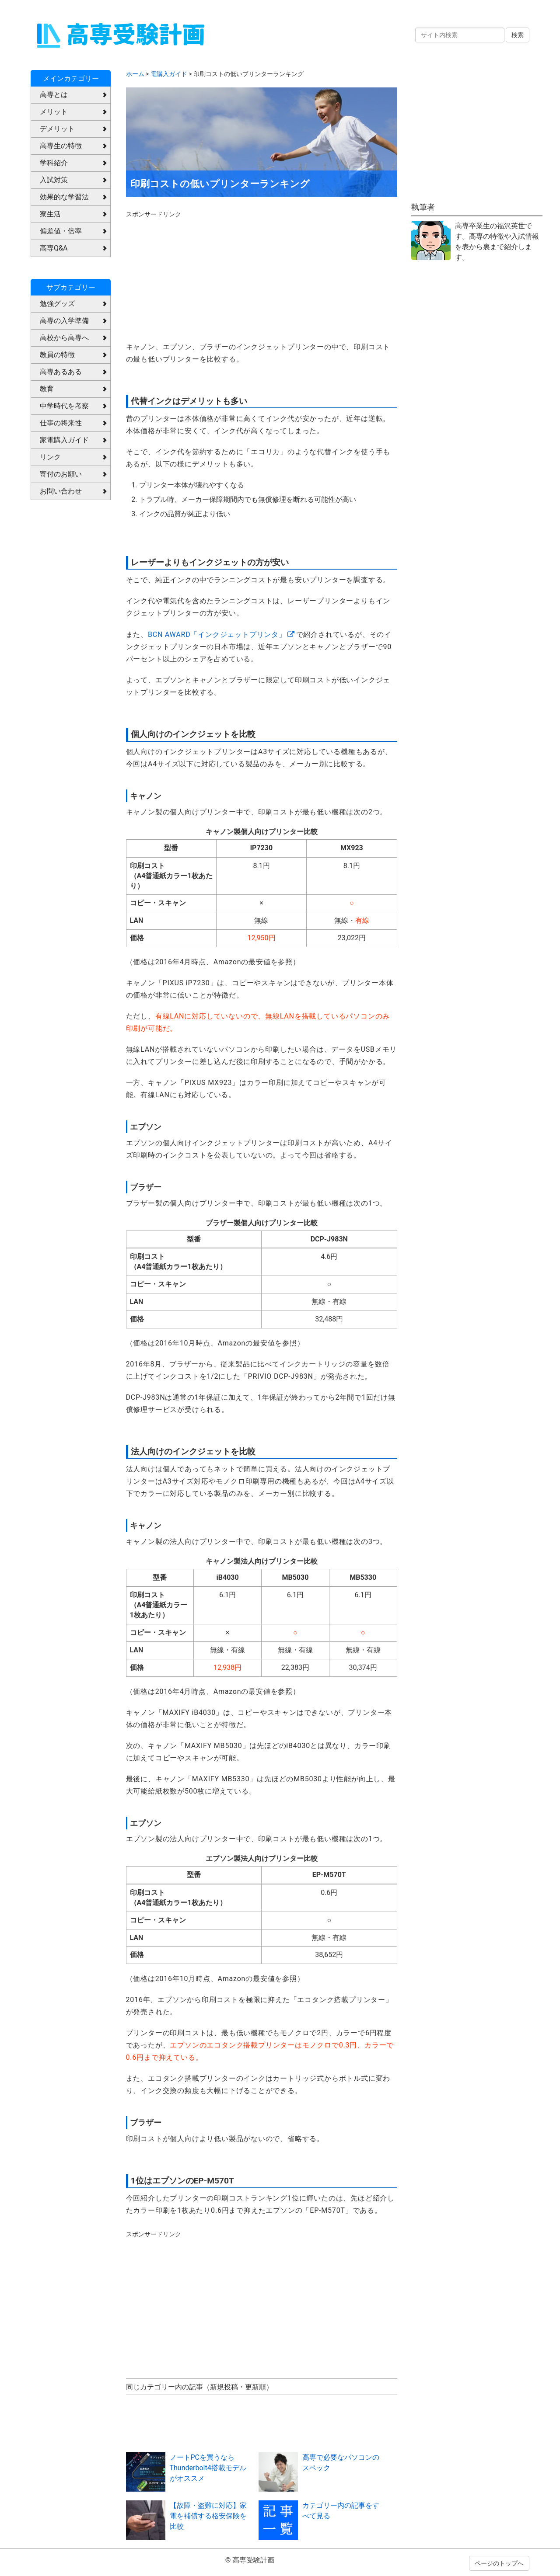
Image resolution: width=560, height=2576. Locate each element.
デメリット (57, 129)
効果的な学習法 (64, 197)
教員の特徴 (57, 355)
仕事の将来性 (61, 423)
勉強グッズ (57, 303)
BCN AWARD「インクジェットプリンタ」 (217, 634)
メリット (54, 112)
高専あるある (61, 372)
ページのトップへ (499, 2563)
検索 (517, 34)
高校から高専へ (64, 338)
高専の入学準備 (64, 320)
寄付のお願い (61, 474)
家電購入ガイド (64, 440)
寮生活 (50, 214)
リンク (50, 457)
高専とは (54, 94)
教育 (47, 389)
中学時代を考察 (64, 406)
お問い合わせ (61, 491)
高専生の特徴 (61, 146)
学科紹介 (54, 163)
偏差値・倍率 (61, 231)
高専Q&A (53, 248)
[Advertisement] (191, 273)
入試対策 (54, 180)
